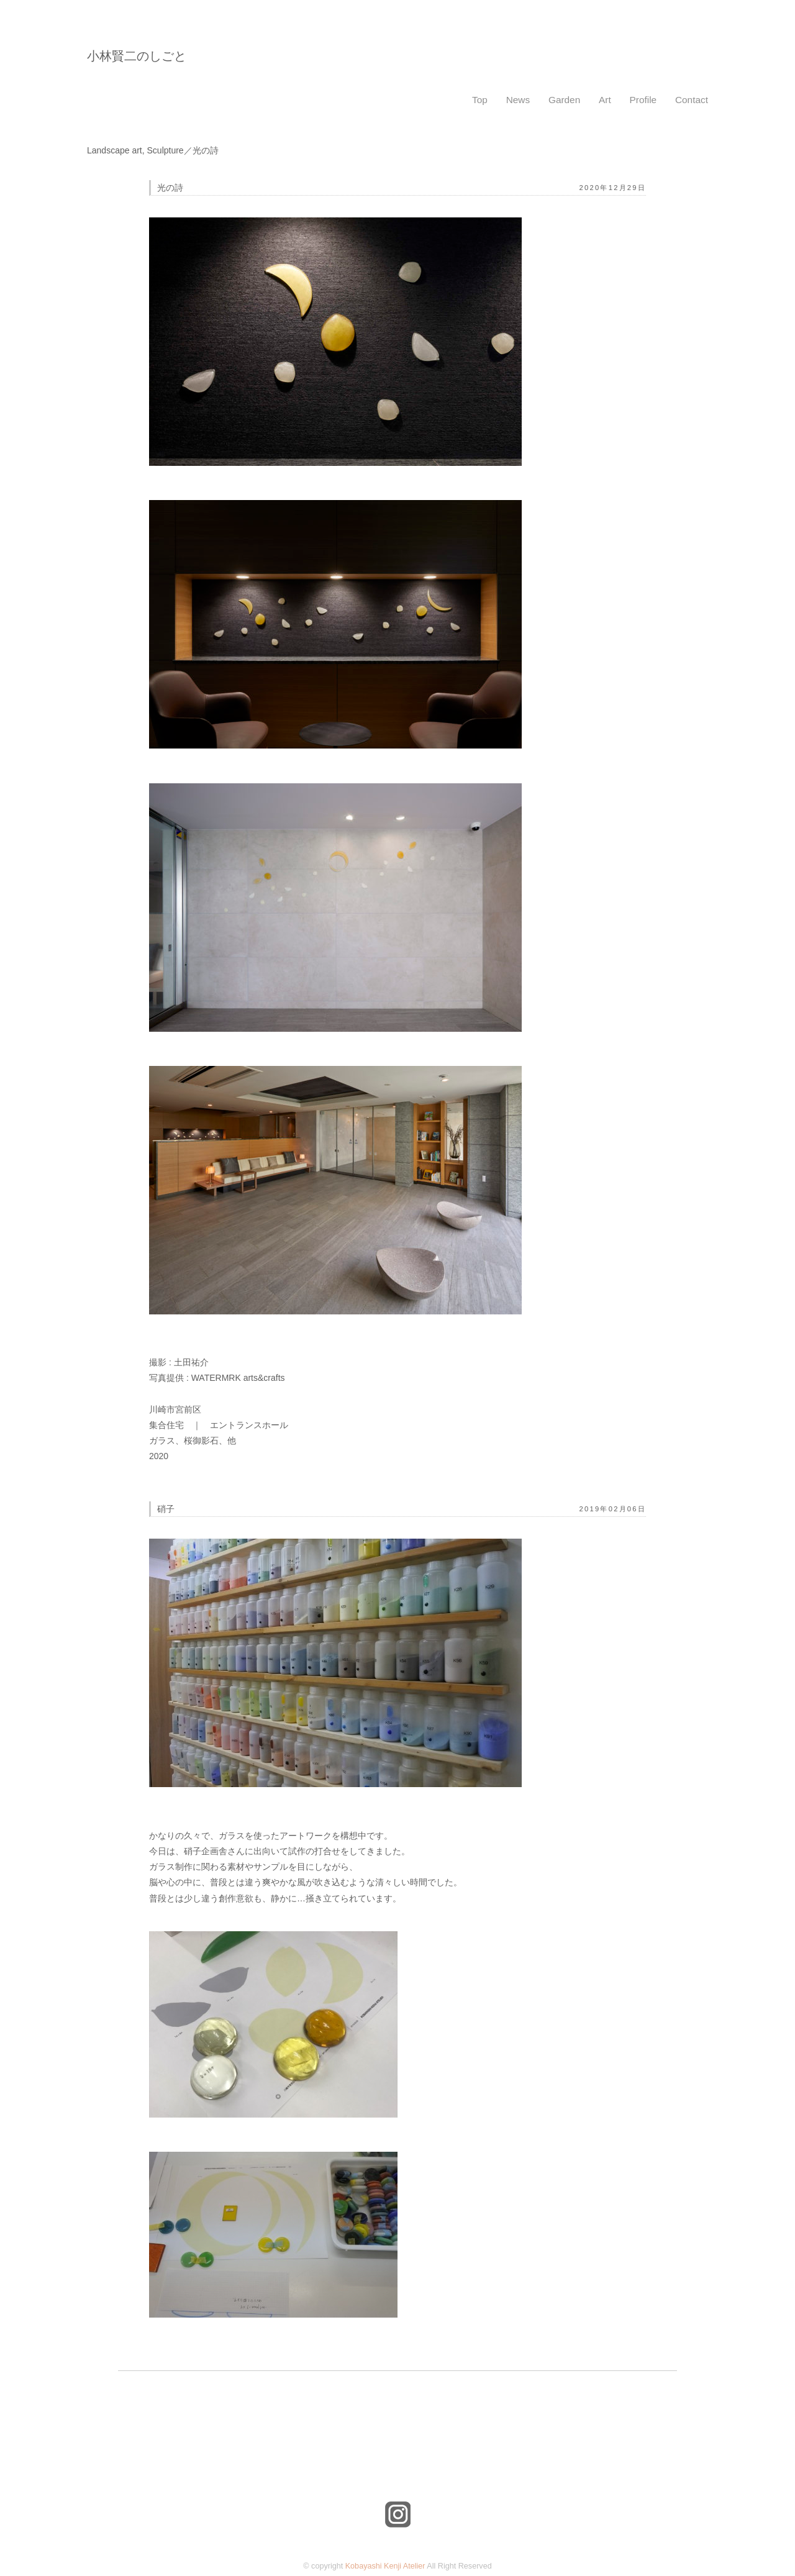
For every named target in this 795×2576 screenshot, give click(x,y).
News (518, 99)
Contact (691, 99)
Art (605, 99)
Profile (643, 99)
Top (480, 99)
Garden (564, 99)
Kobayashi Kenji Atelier (385, 2566)
